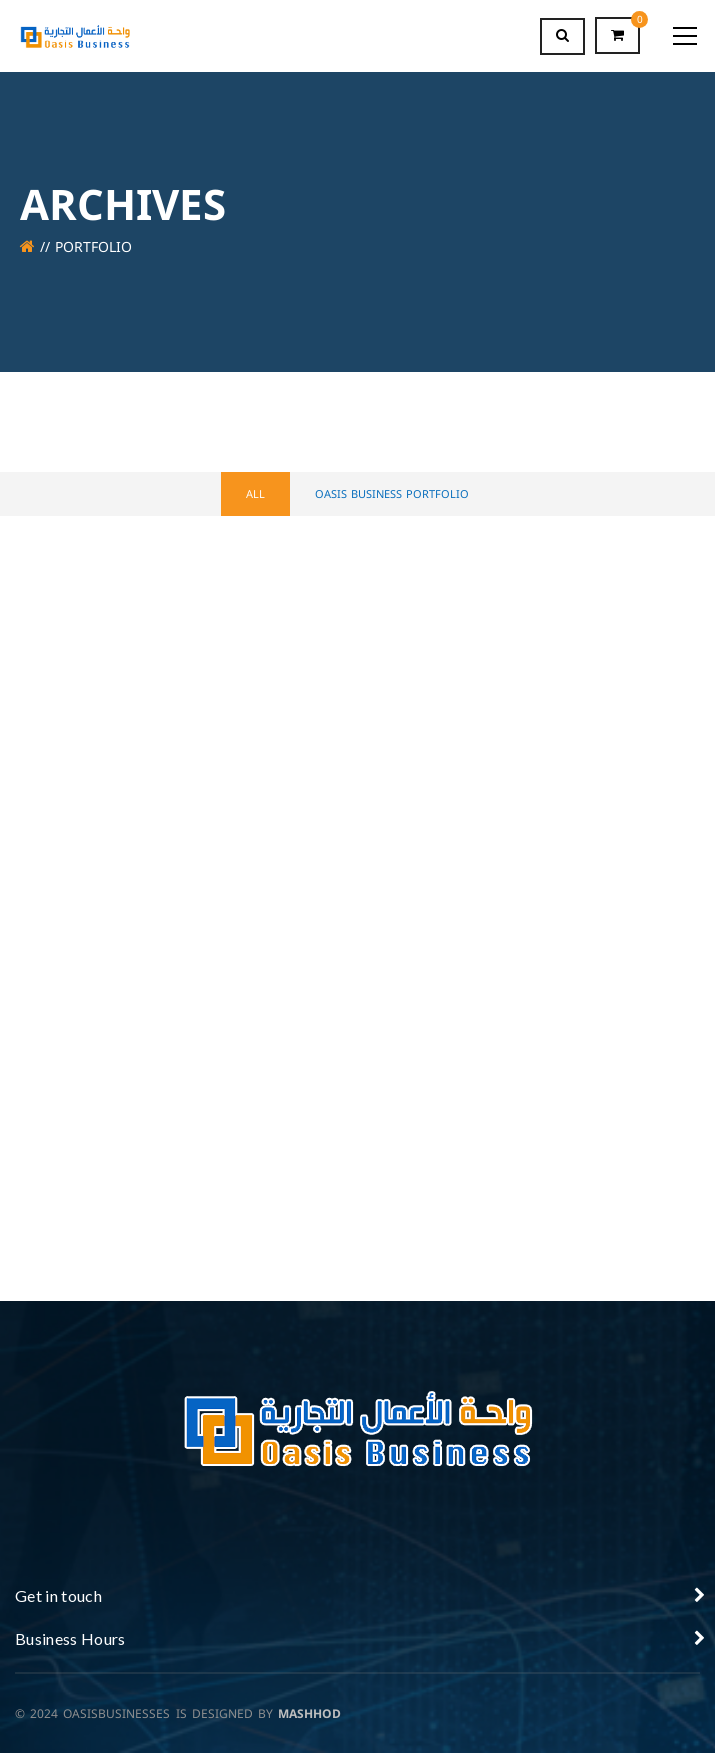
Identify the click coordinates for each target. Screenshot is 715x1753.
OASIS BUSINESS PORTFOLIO (392, 494)
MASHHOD (309, 1714)
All (255, 494)
